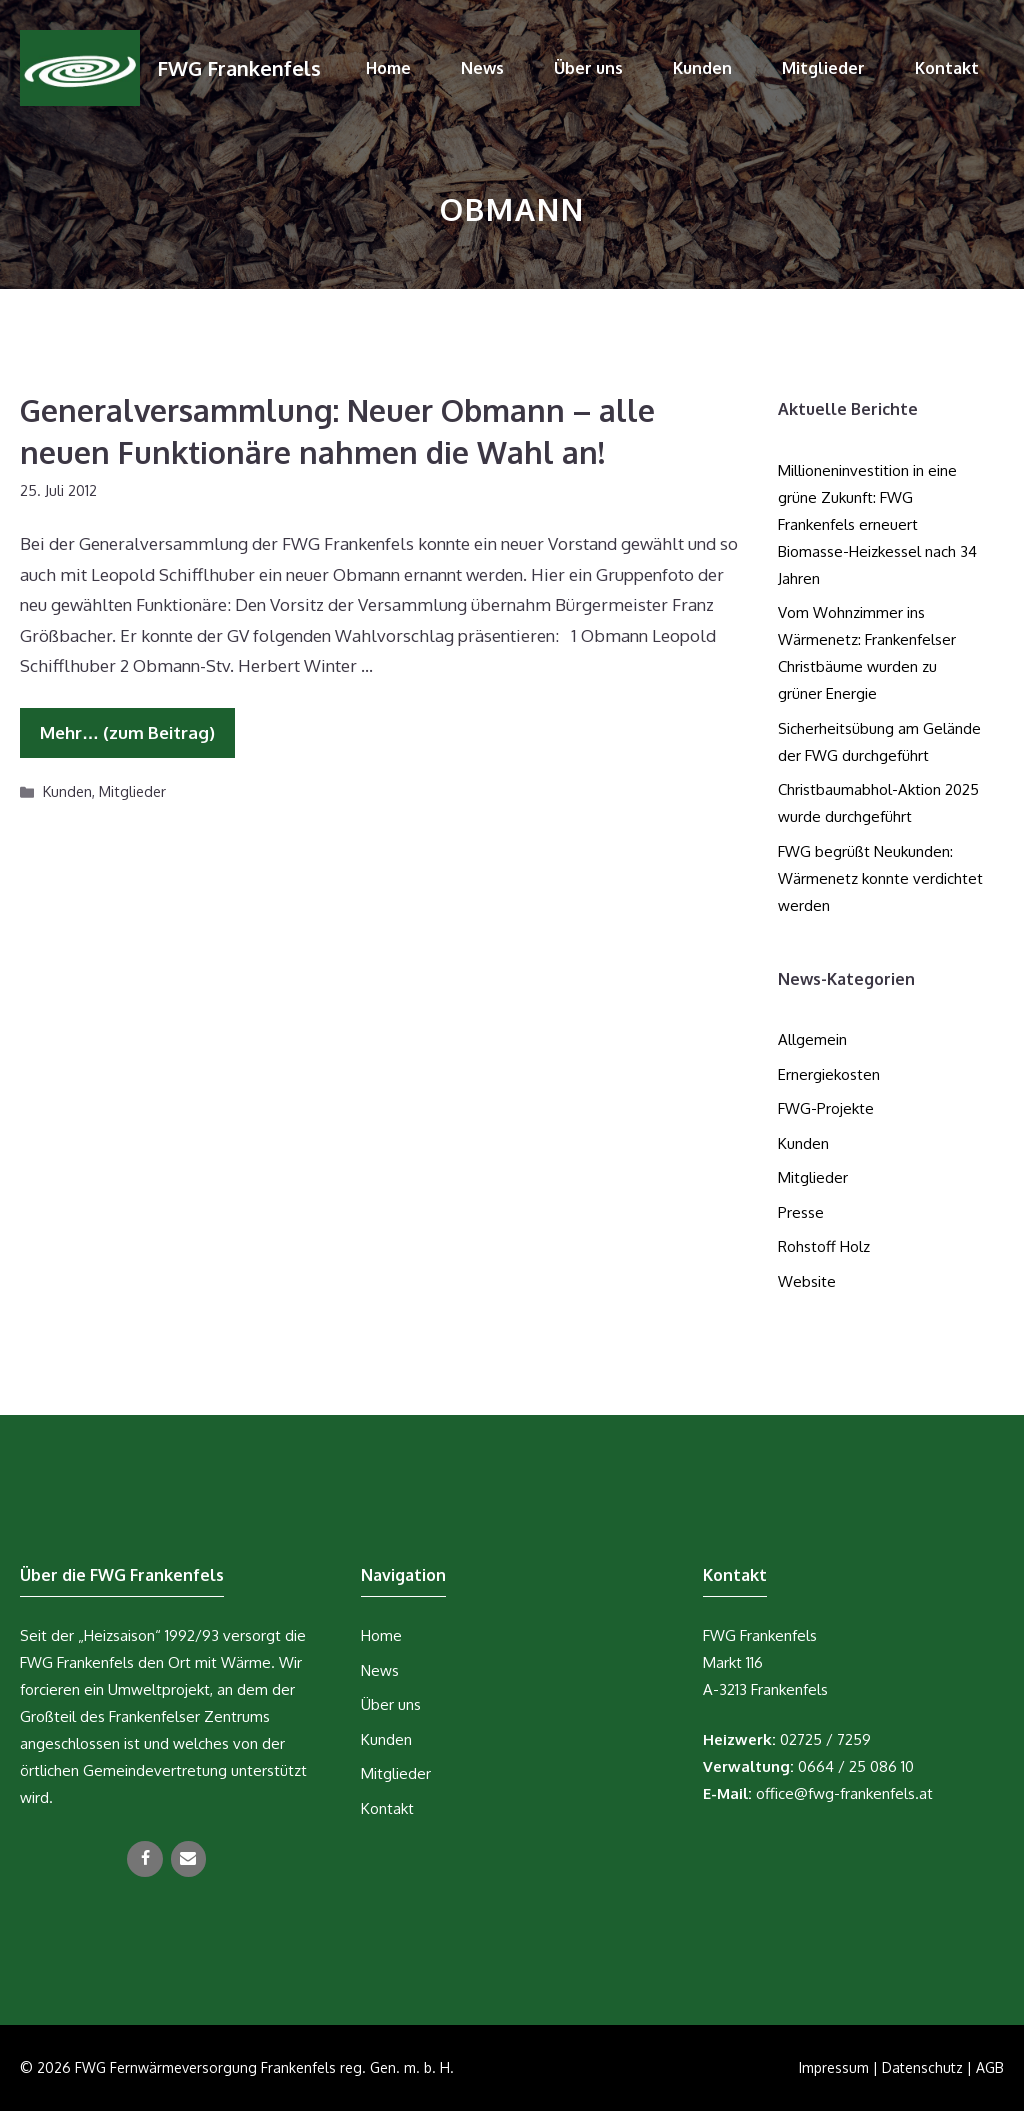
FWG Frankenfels (239, 68)
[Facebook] (144, 1859)
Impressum (834, 2067)
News (482, 68)
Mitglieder (823, 68)
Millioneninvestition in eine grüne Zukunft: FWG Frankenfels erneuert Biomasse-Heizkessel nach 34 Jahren (877, 524)
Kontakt (947, 68)
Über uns (588, 68)
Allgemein (812, 1039)
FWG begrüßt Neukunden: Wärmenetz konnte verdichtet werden (880, 878)
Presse (801, 1212)
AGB (990, 2067)
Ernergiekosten (829, 1074)
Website (807, 1281)
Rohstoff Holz (824, 1246)
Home (388, 68)
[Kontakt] (188, 1859)
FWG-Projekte (826, 1108)
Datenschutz (922, 2067)
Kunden (702, 68)
